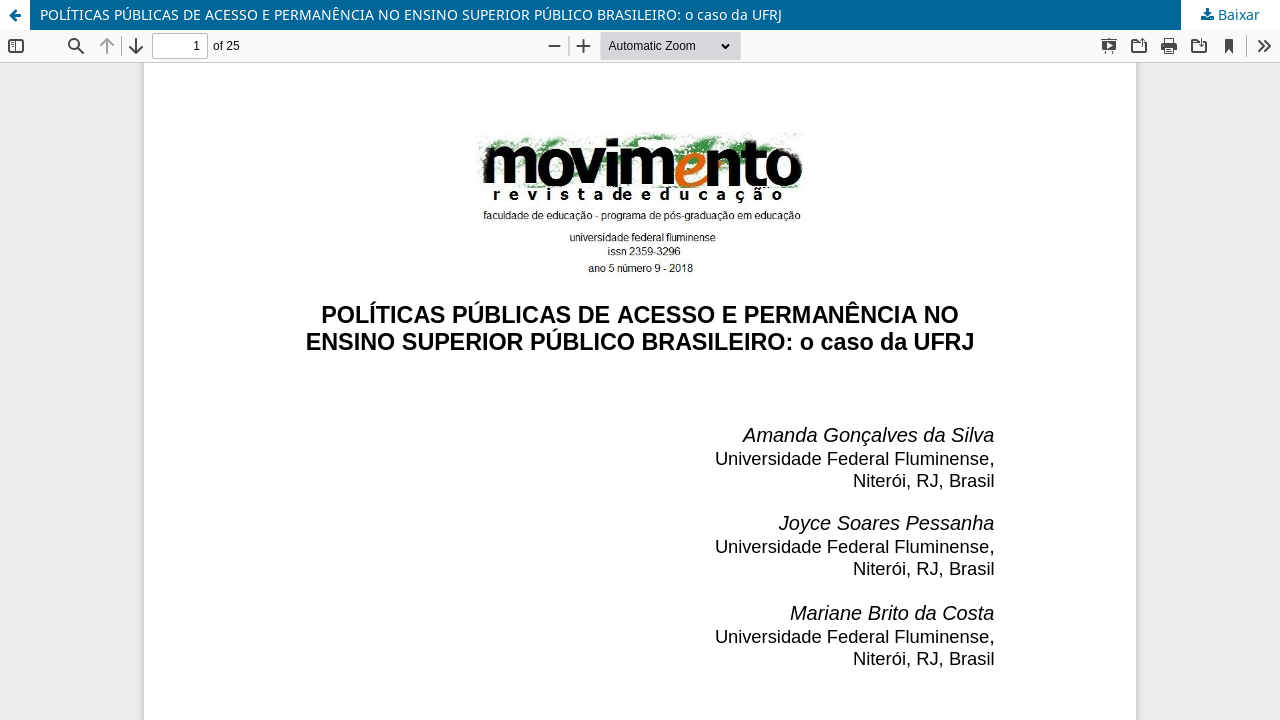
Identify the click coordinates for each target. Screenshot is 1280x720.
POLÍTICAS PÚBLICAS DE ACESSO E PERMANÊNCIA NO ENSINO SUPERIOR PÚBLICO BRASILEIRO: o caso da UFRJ (411, 14)
